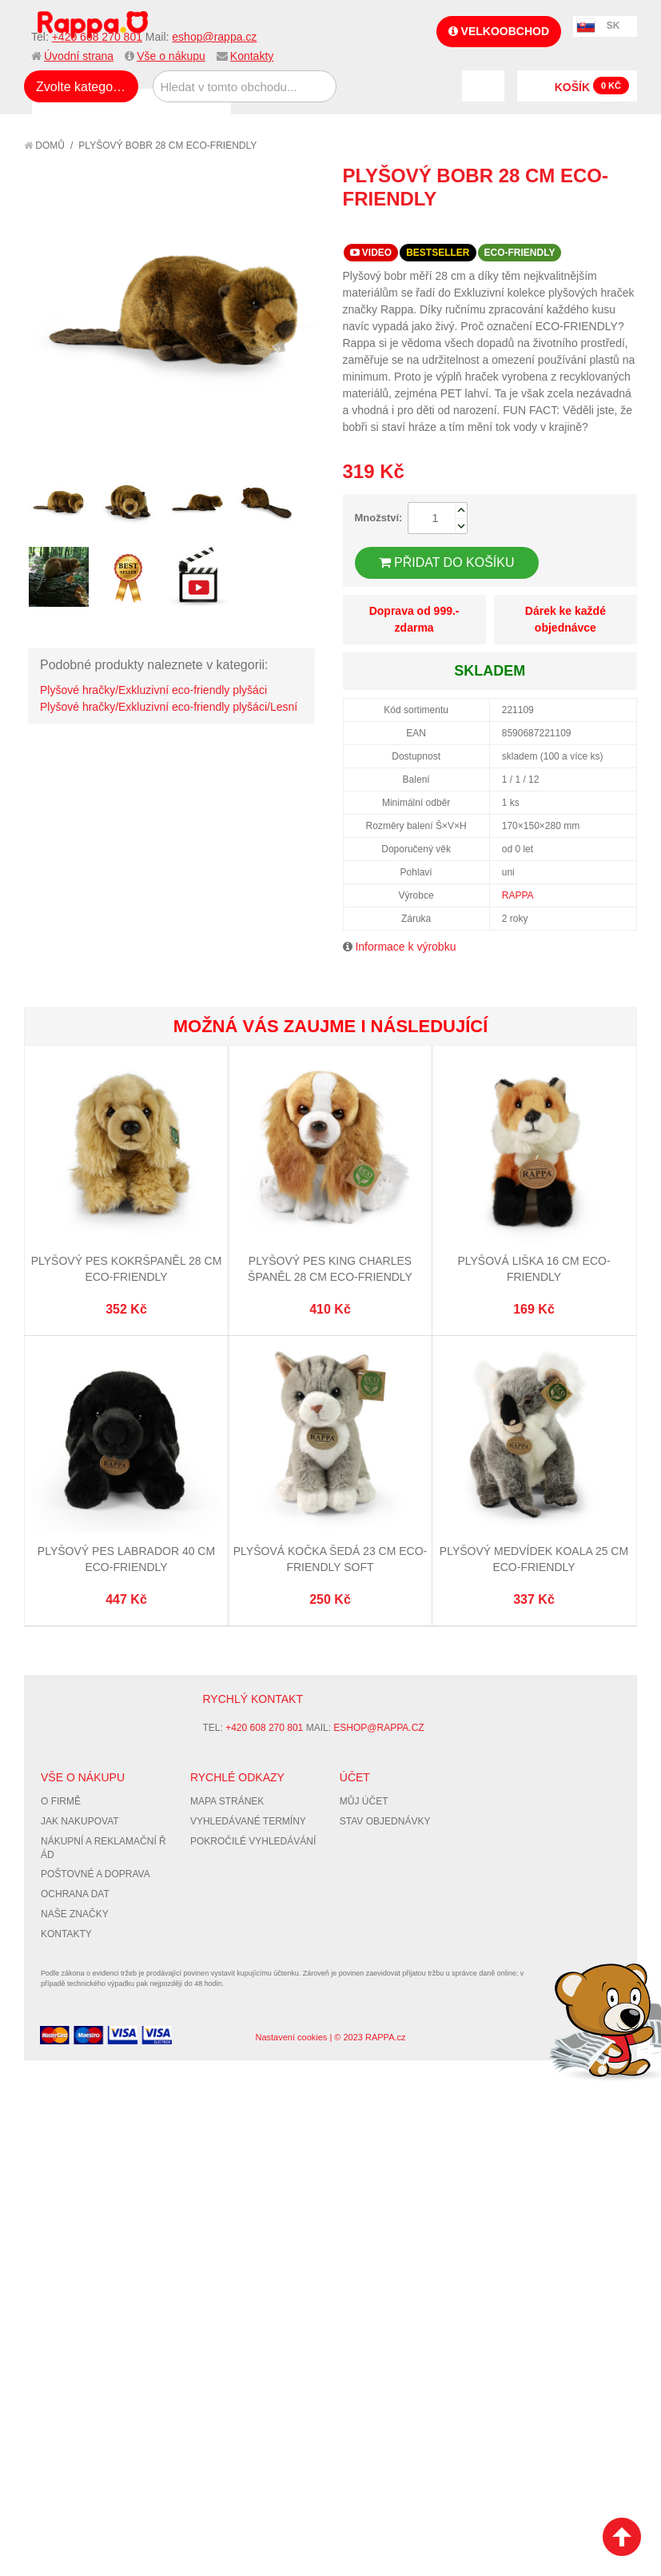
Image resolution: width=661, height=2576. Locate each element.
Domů (44, 145)
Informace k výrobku (405, 946)
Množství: (379, 518)
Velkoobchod (498, 31)
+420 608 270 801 (97, 36)
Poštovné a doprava (95, 1874)
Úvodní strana (78, 56)
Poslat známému (557, 227)
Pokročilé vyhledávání (253, 1841)
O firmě (61, 1801)
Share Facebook (589, 227)
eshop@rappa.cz (214, 36)
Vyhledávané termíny (248, 1821)
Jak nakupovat (80, 1821)
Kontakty (251, 56)
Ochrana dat (75, 1894)
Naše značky (75, 1914)
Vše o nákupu (171, 56)
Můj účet (364, 1801)
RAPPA (518, 895)
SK (613, 25)
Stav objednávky (385, 1821)
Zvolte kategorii (79, 87)
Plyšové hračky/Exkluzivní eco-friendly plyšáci (153, 690)
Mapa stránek (227, 1801)
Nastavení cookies (291, 2037)
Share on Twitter (621, 227)
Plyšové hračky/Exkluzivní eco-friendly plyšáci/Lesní (168, 706)
